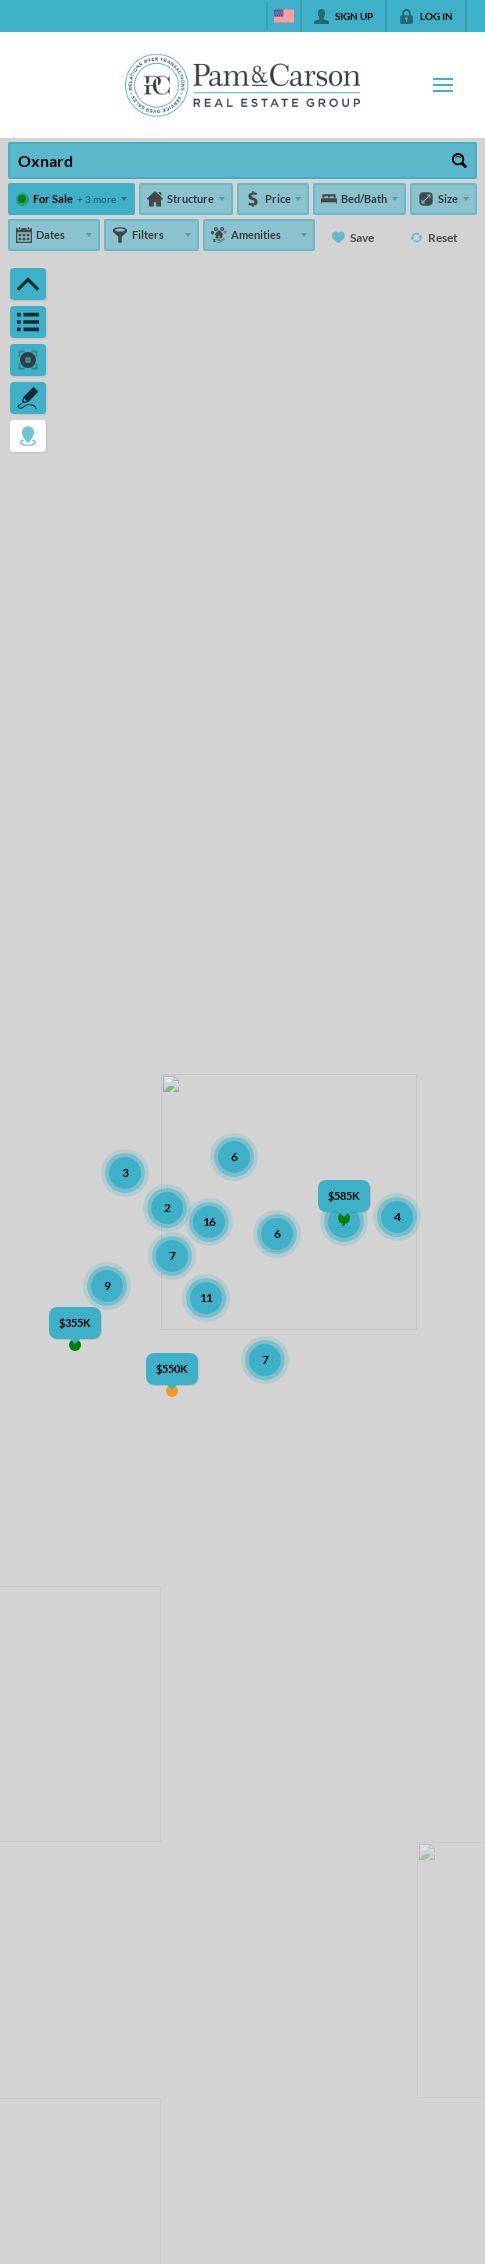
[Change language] (284, 16)
